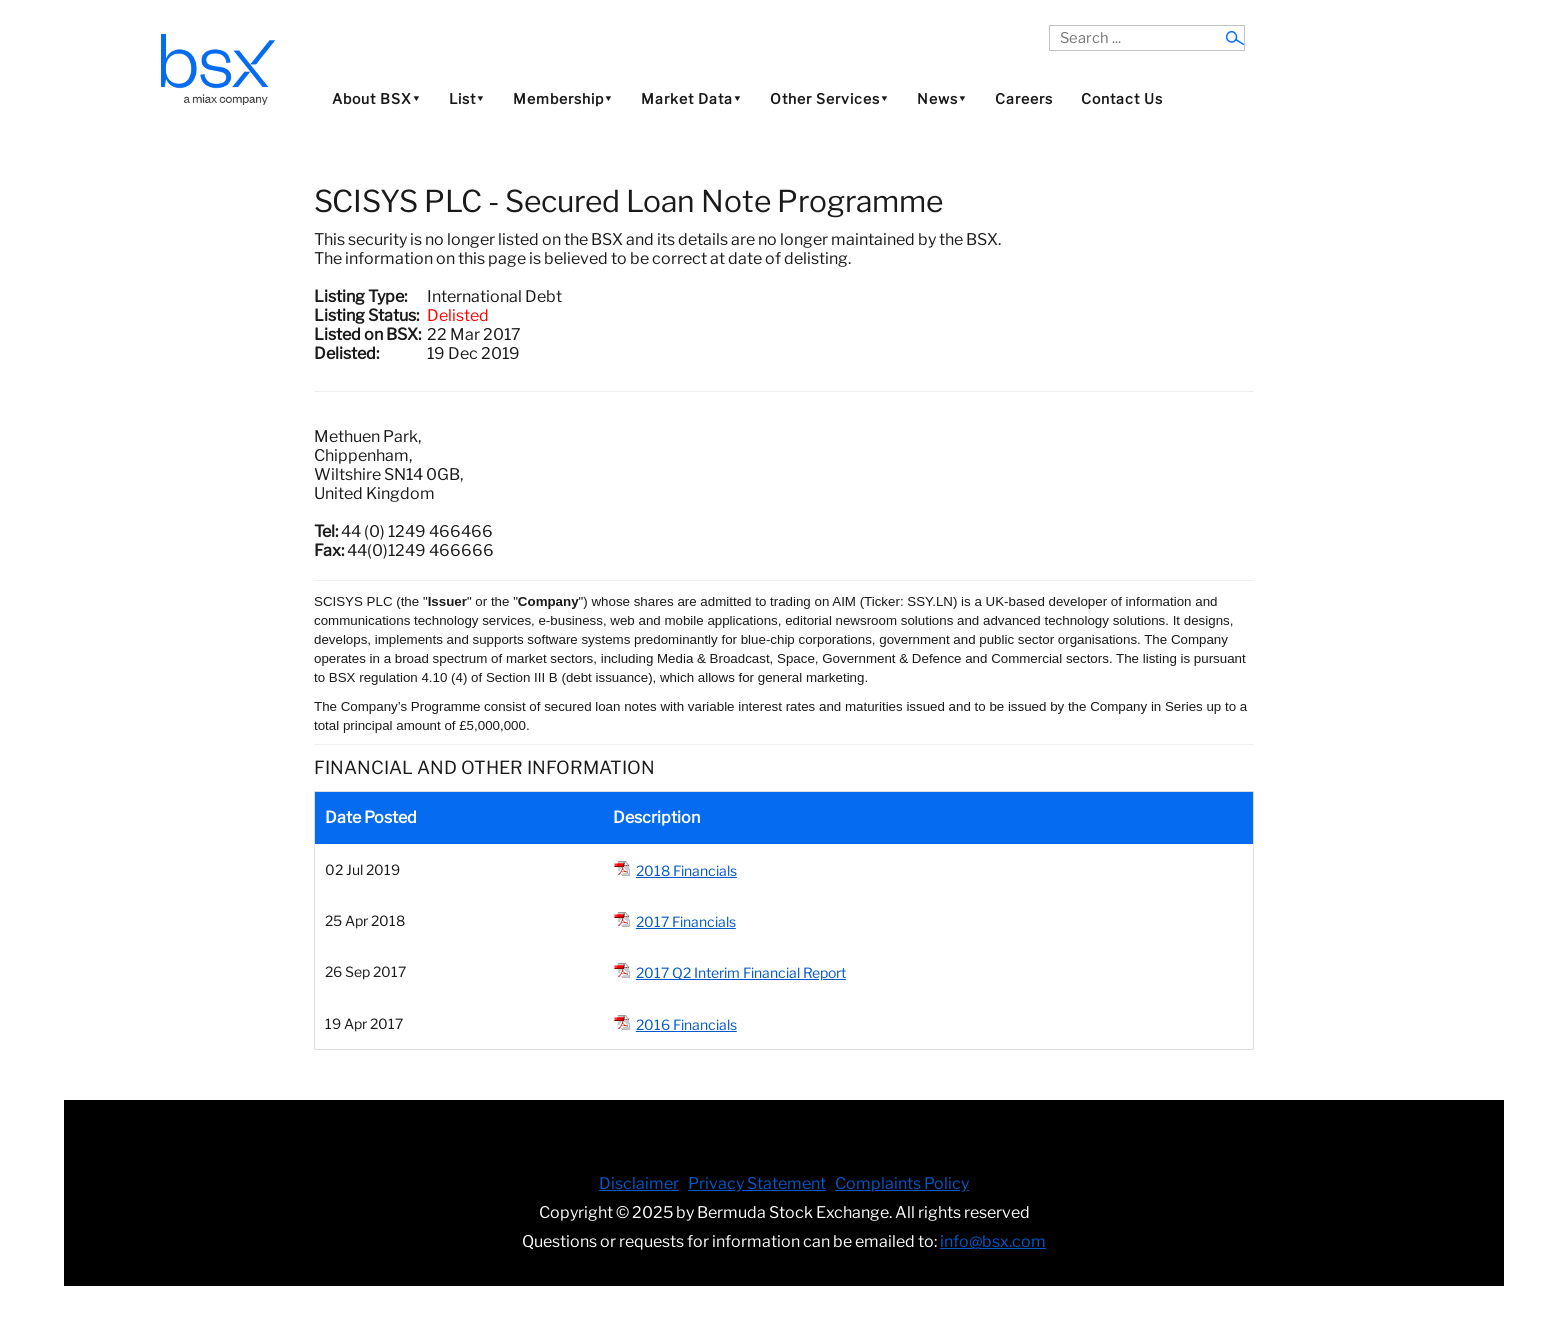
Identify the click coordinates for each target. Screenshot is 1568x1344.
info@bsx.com (993, 1241)
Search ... (1049, 25)
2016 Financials (686, 1024)
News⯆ (942, 98)
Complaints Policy (902, 1183)
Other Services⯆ (829, 98)
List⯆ (467, 98)
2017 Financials (686, 921)
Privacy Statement (757, 1183)
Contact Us (1122, 98)
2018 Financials (686, 870)
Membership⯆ (563, 98)
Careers (1024, 98)
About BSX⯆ (376, 98)
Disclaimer (639, 1183)
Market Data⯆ (691, 98)
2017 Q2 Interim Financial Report (741, 972)
